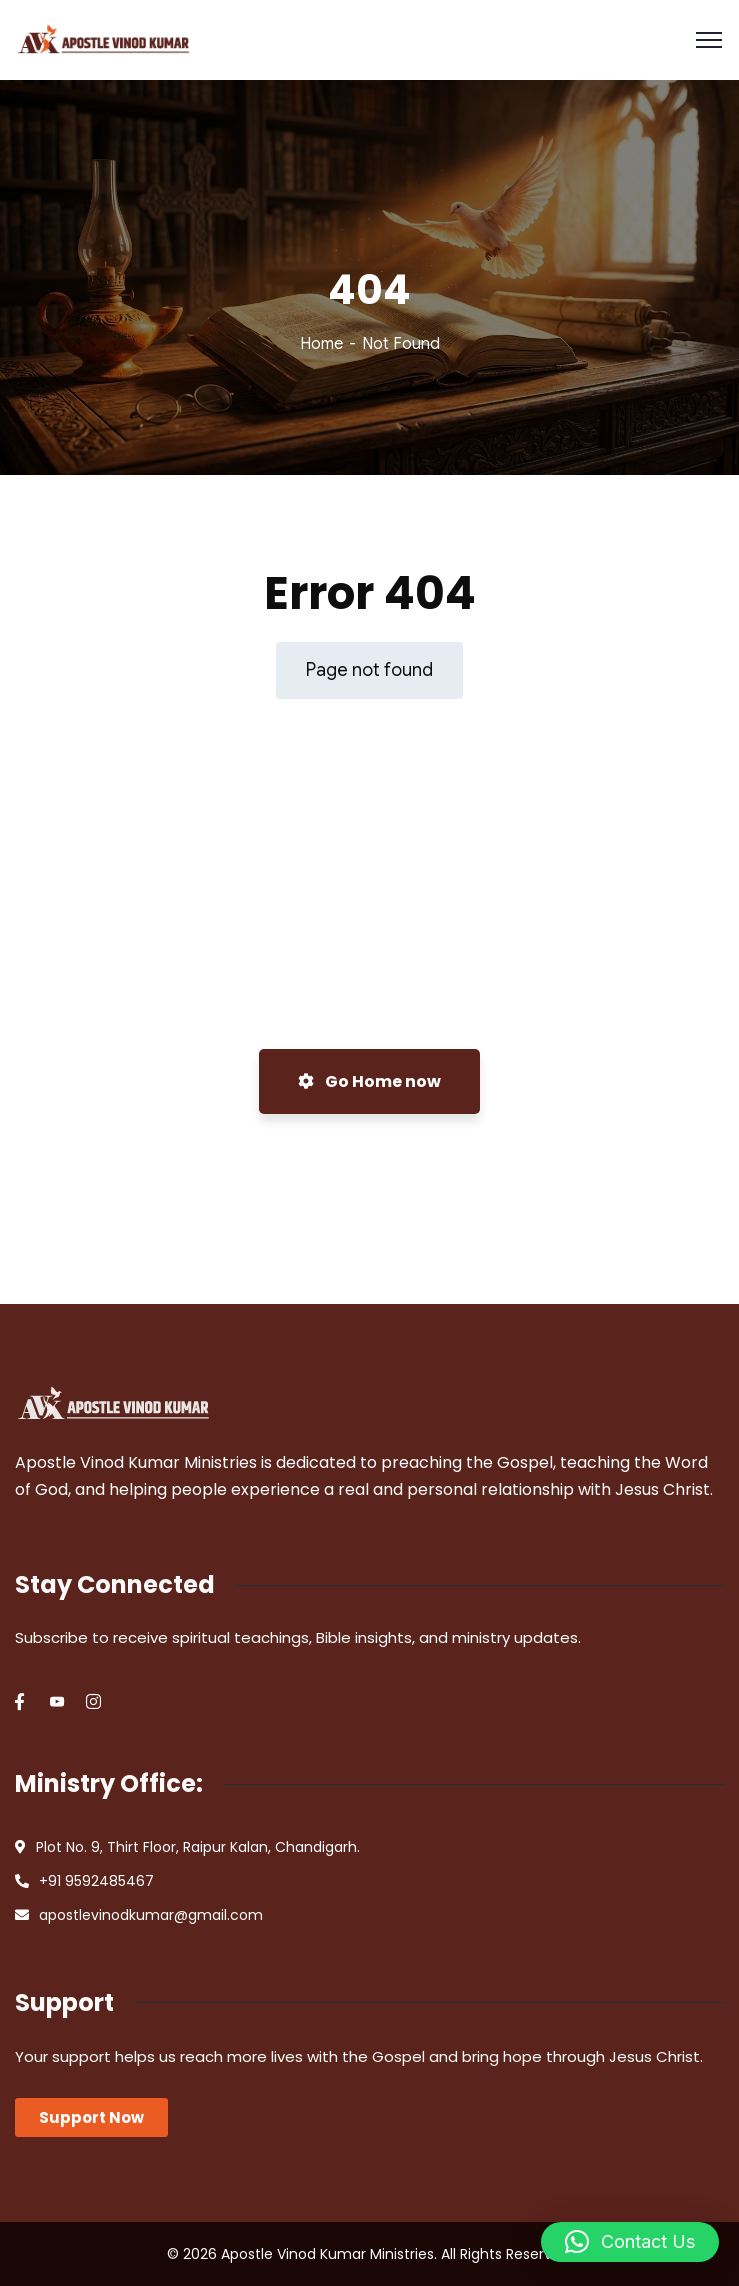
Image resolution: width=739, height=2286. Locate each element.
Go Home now (369, 1081)
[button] (630, 2242)
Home (321, 344)
